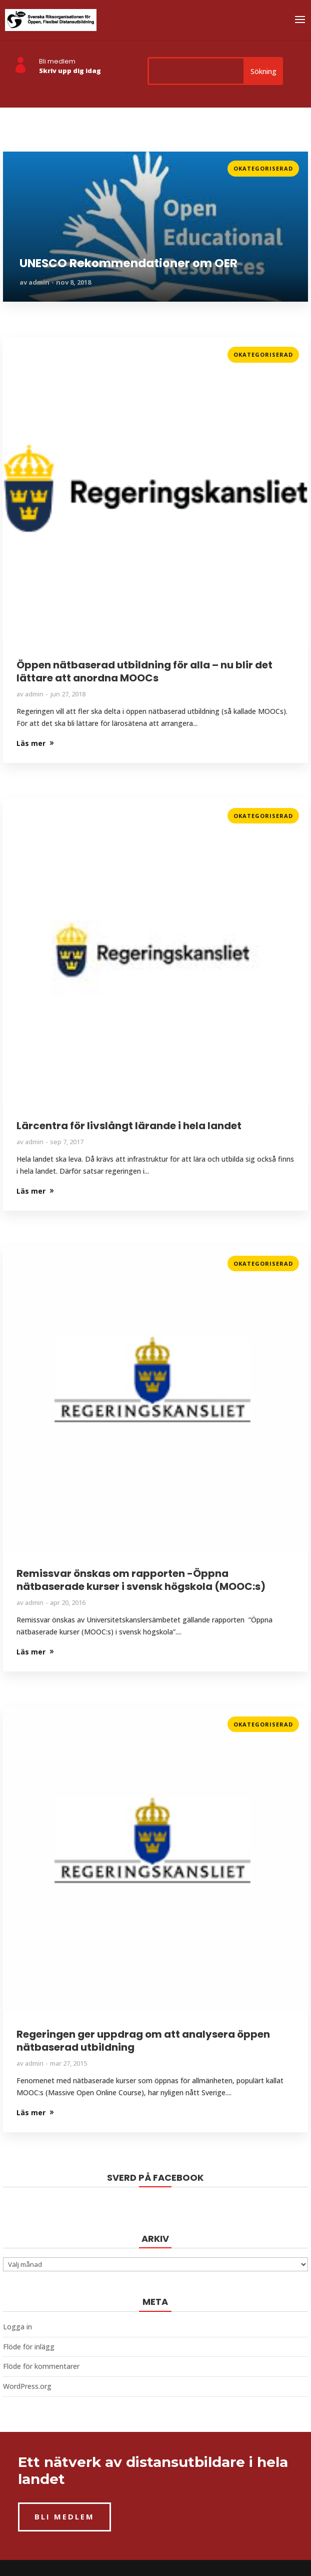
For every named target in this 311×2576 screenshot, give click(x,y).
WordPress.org (27, 2386)
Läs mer (17, 165)
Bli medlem (57, 61)
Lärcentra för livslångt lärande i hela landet (129, 1126)
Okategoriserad (263, 168)
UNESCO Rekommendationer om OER (129, 263)
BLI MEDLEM (64, 2516)
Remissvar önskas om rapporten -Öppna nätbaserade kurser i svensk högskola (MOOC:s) (141, 1579)
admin (39, 282)
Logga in (17, 2326)
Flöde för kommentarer (41, 2366)
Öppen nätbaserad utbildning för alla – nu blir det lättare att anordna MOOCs (144, 671)
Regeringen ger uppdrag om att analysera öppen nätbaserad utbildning (143, 2040)
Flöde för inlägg (28, 2346)
